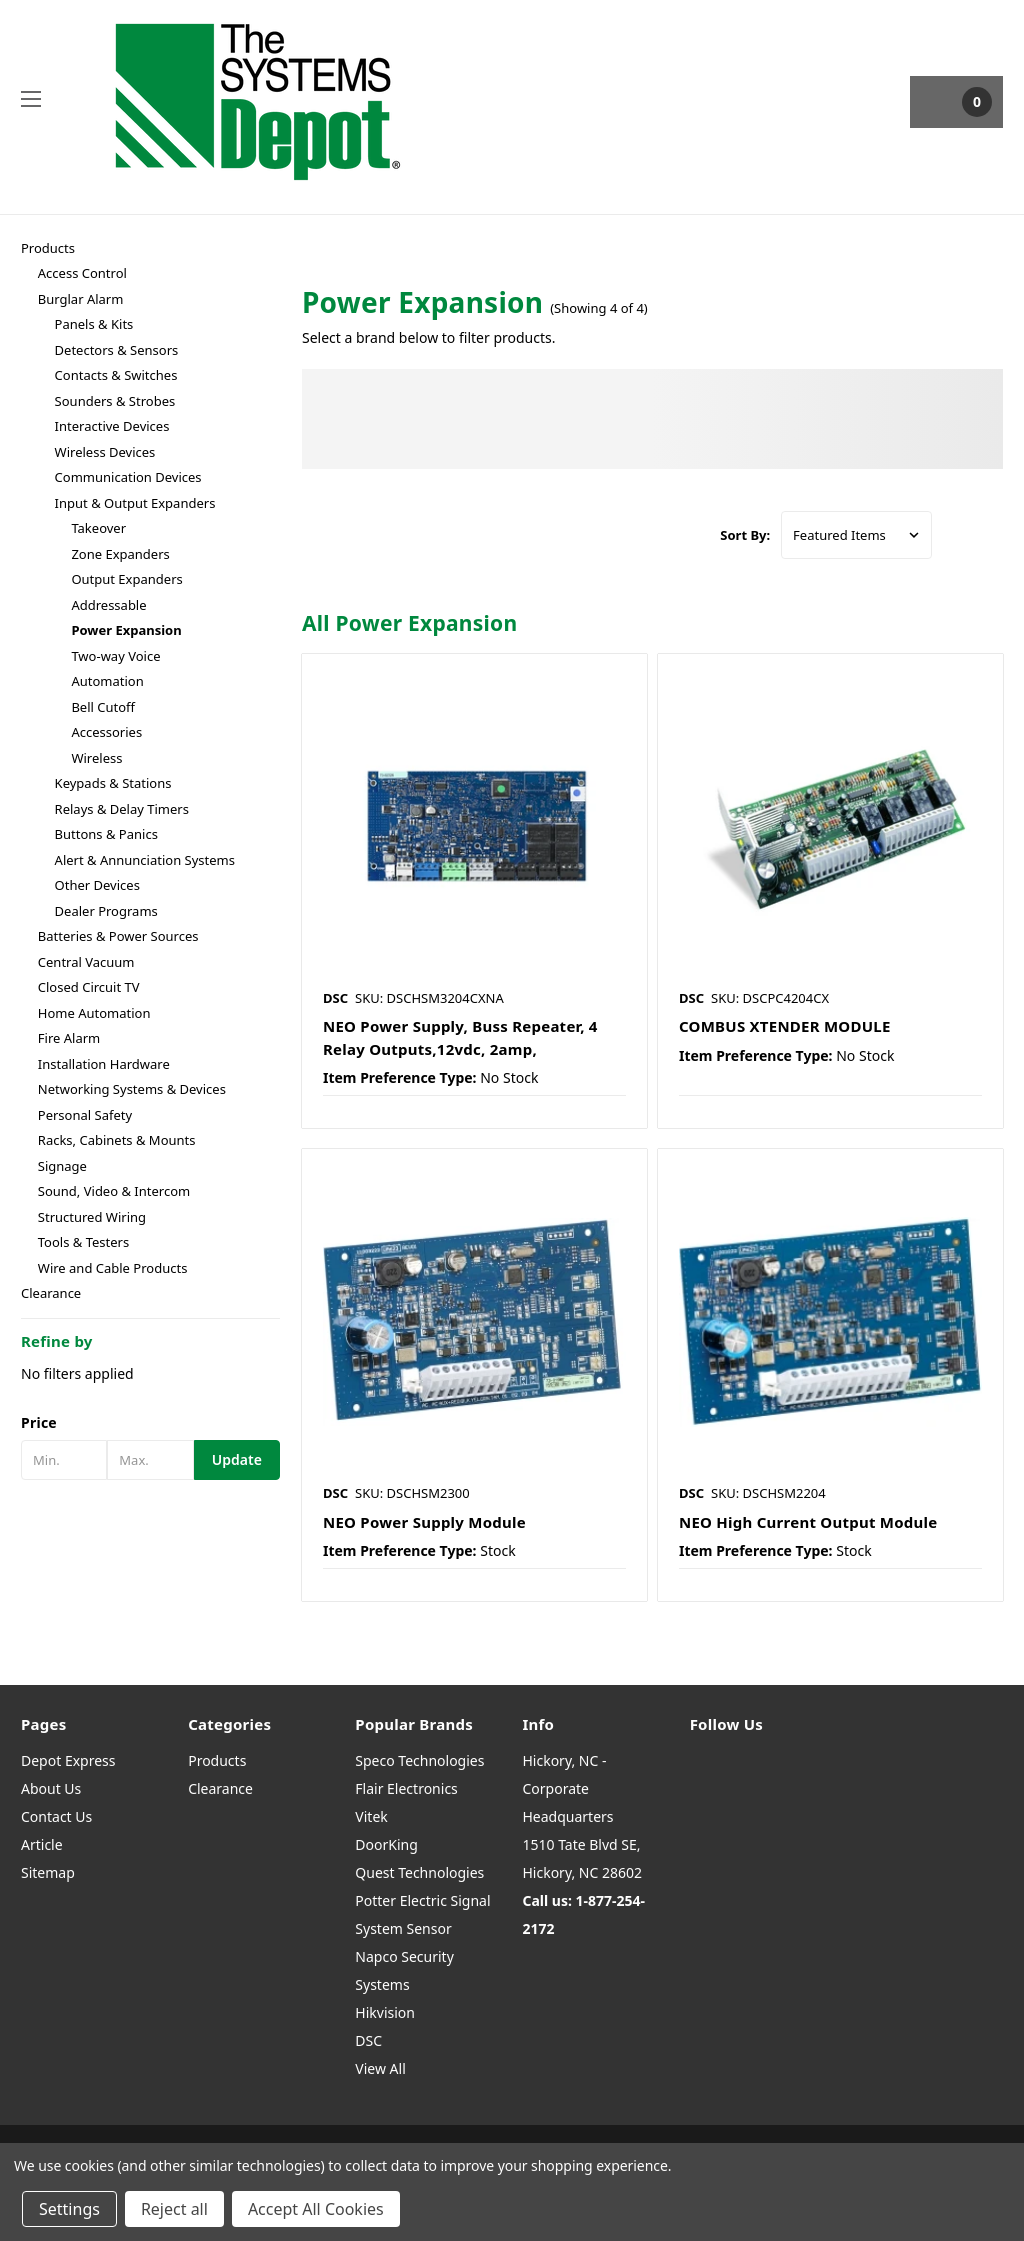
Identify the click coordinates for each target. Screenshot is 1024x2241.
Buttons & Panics (106, 834)
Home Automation (94, 1013)
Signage (62, 1166)
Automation (107, 681)
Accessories (106, 732)
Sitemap (48, 1872)
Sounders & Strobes (115, 401)
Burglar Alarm (81, 299)
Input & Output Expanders (135, 503)
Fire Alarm (69, 1038)
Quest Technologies (419, 1872)
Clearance (51, 1293)
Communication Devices (128, 477)
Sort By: (745, 535)
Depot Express (68, 1760)
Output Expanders (126, 579)
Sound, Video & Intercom (114, 1191)
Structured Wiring (92, 1217)
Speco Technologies (419, 1760)
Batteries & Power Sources (118, 936)
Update (237, 1459)
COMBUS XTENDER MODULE (785, 1026)
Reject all (174, 2209)
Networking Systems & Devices (132, 1089)
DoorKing (386, 1844)
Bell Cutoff (103, 707)
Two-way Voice (115, 656)
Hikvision (385, 2012)
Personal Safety (85, 1115)
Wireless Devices (105, 452)
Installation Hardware (104, 1064)
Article (42, 1844)
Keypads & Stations (113, 783)
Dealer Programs (106, 911)
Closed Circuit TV (89, 987)
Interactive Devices (112, 426)
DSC (368, 2040)
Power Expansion (126, 630)
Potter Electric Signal (422, 1900)
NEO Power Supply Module (424, 1522)
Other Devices (97, 885)
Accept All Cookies (316, 2209)
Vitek (371, 1816)
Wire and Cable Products (113, 1268)
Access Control (82, 273)
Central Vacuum (86, 962)
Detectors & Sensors (117, 350)
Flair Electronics (406, 1788)
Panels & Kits (94, 324)
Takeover (98, 528)
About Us (51, 1788)
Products (48, 248)
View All (380, 2068)
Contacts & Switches (116, 375)
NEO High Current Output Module (808, 1522)
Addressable (108, 605)
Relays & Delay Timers (122, 809)
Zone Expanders (120, 554)
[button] (150, 1423)
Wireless (96, 758)
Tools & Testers (83, 1242)
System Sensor (403, 1928)
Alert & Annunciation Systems (145, 860)
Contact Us (56, 1816)
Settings (69, 2209)
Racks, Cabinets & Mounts (117, 1140)
